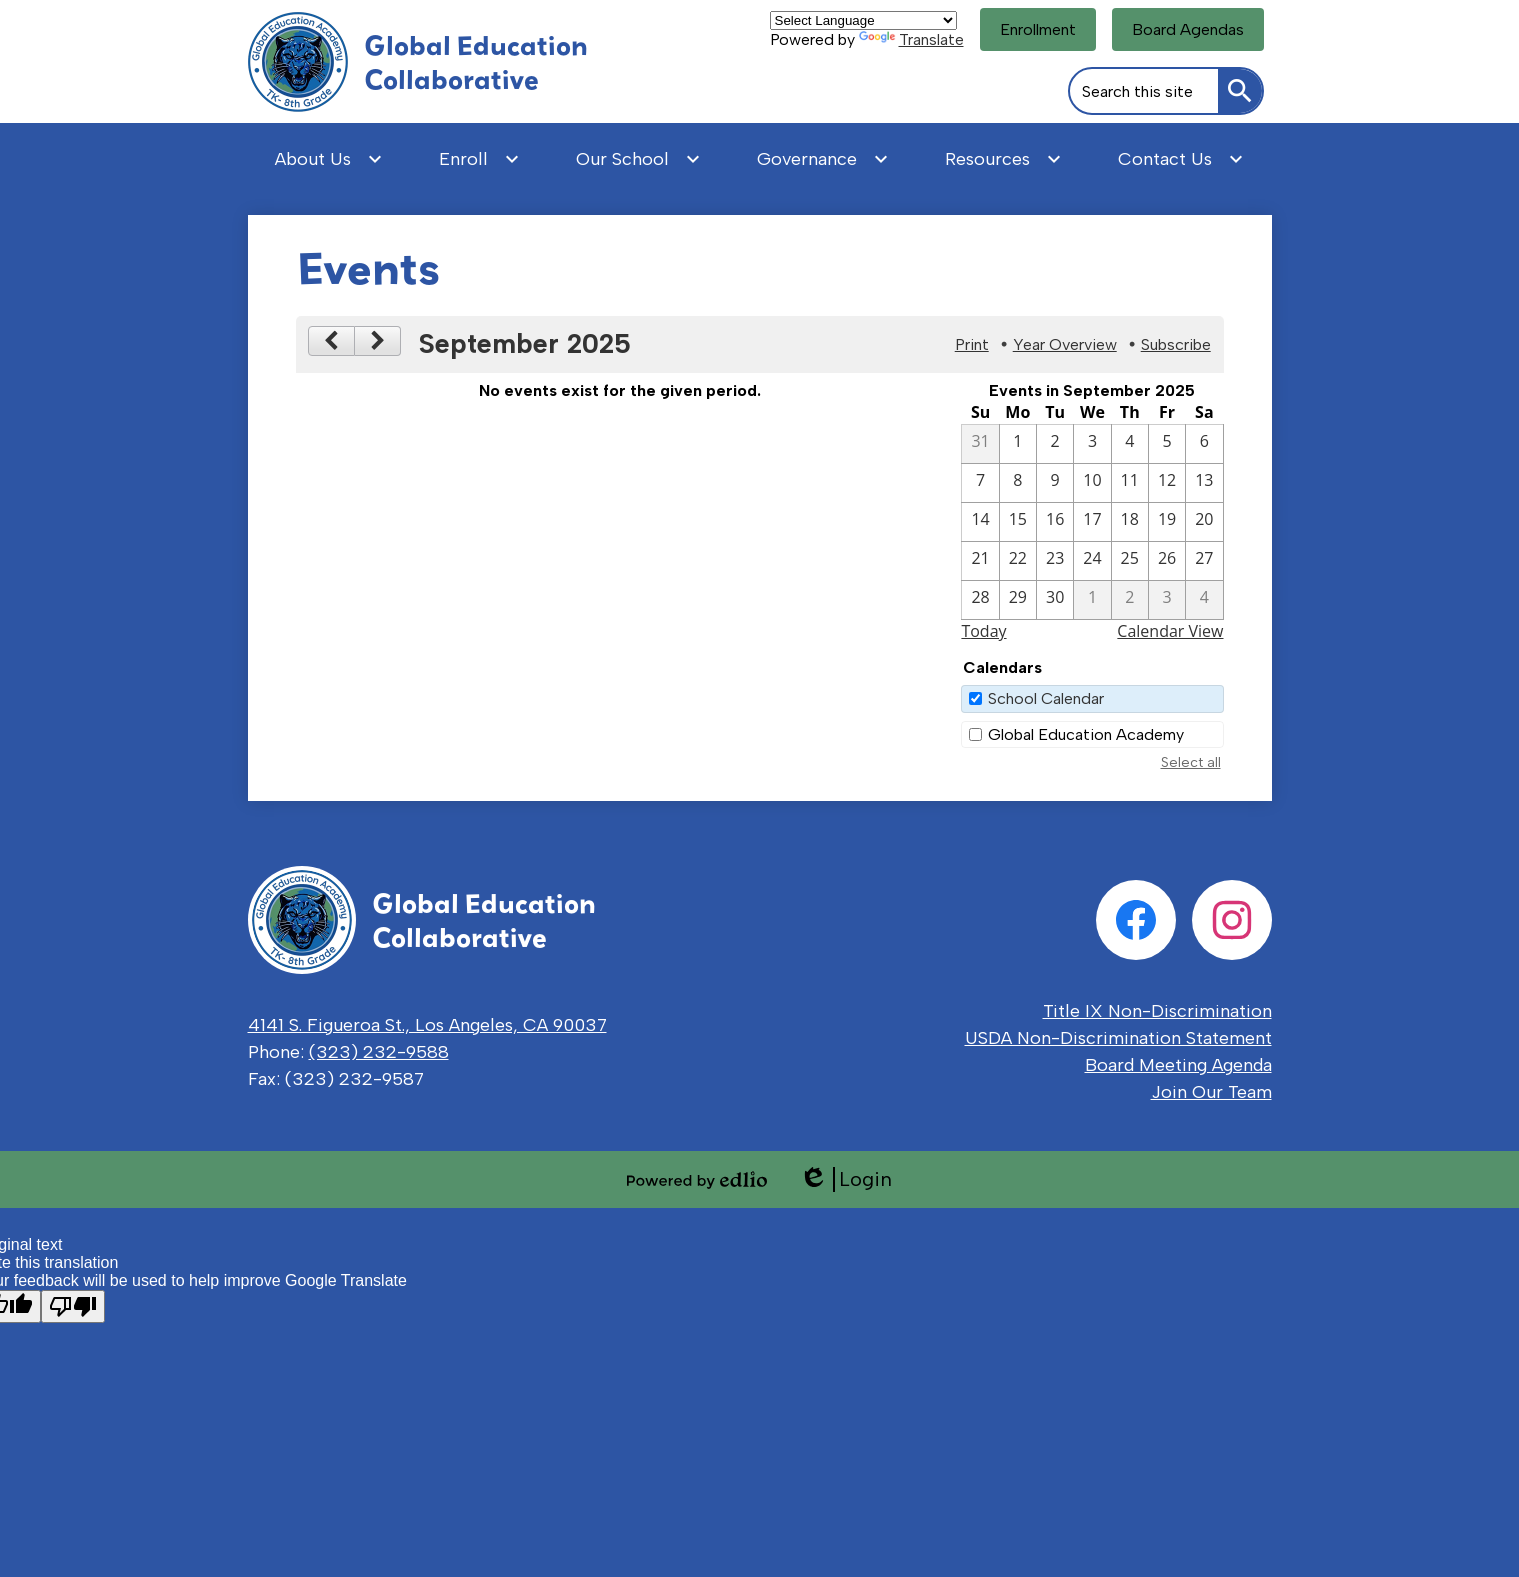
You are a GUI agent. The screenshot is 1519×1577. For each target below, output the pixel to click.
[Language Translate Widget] (863, 20)
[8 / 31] (980, 444)
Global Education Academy (1086, 734)
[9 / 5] (1167, 444)
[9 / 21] (980, 561)
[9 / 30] (1055, 600)
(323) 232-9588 (379, 1052)
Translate (911, 39)
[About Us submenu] (329, 159)
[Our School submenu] (638, 159)
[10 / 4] (1204, 600)
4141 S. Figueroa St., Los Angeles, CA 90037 (427, 1025)
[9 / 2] (1055, 444)
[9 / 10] (1092, 483)
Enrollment (1038, 29)
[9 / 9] (1055, 483)
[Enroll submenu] (479, 159)
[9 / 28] (980, 600)
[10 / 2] (1130, 600)
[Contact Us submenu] (1181, 159)
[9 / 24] (1092, 561)
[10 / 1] (1092, 600)
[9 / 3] (1092, 444)
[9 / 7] (980, 483)
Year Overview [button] (1065, 344)
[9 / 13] (1204, 483)
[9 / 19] (1167, 522)
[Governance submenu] (823, 159)
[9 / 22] (1018, 561)
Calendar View (1170, 631)
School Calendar (1046, 698)
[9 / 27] (1204, 561)
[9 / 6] (1204, 444)
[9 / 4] (1130, 444)
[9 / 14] (980, 522)
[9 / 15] (1018, 522)
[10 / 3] (1167, 600)
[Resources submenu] (1003, 159)
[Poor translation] (73, 1306)
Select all (1191, 762)
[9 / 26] (1167, 561)
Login (845, 1179)
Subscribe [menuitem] (1176, 344)
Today (983, 631)
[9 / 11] (1130, 483)
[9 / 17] (1092, 522)
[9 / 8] (1018, 483)
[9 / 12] (1167, 483)
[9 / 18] (1130, 522)
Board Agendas (1188, 29)
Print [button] (972, 344)
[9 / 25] (1130, 561)
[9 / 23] (1055, 561)
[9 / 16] (1055, 522)
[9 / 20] (1204, 522)
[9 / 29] (1018, 600)
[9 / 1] (1018, 444)
